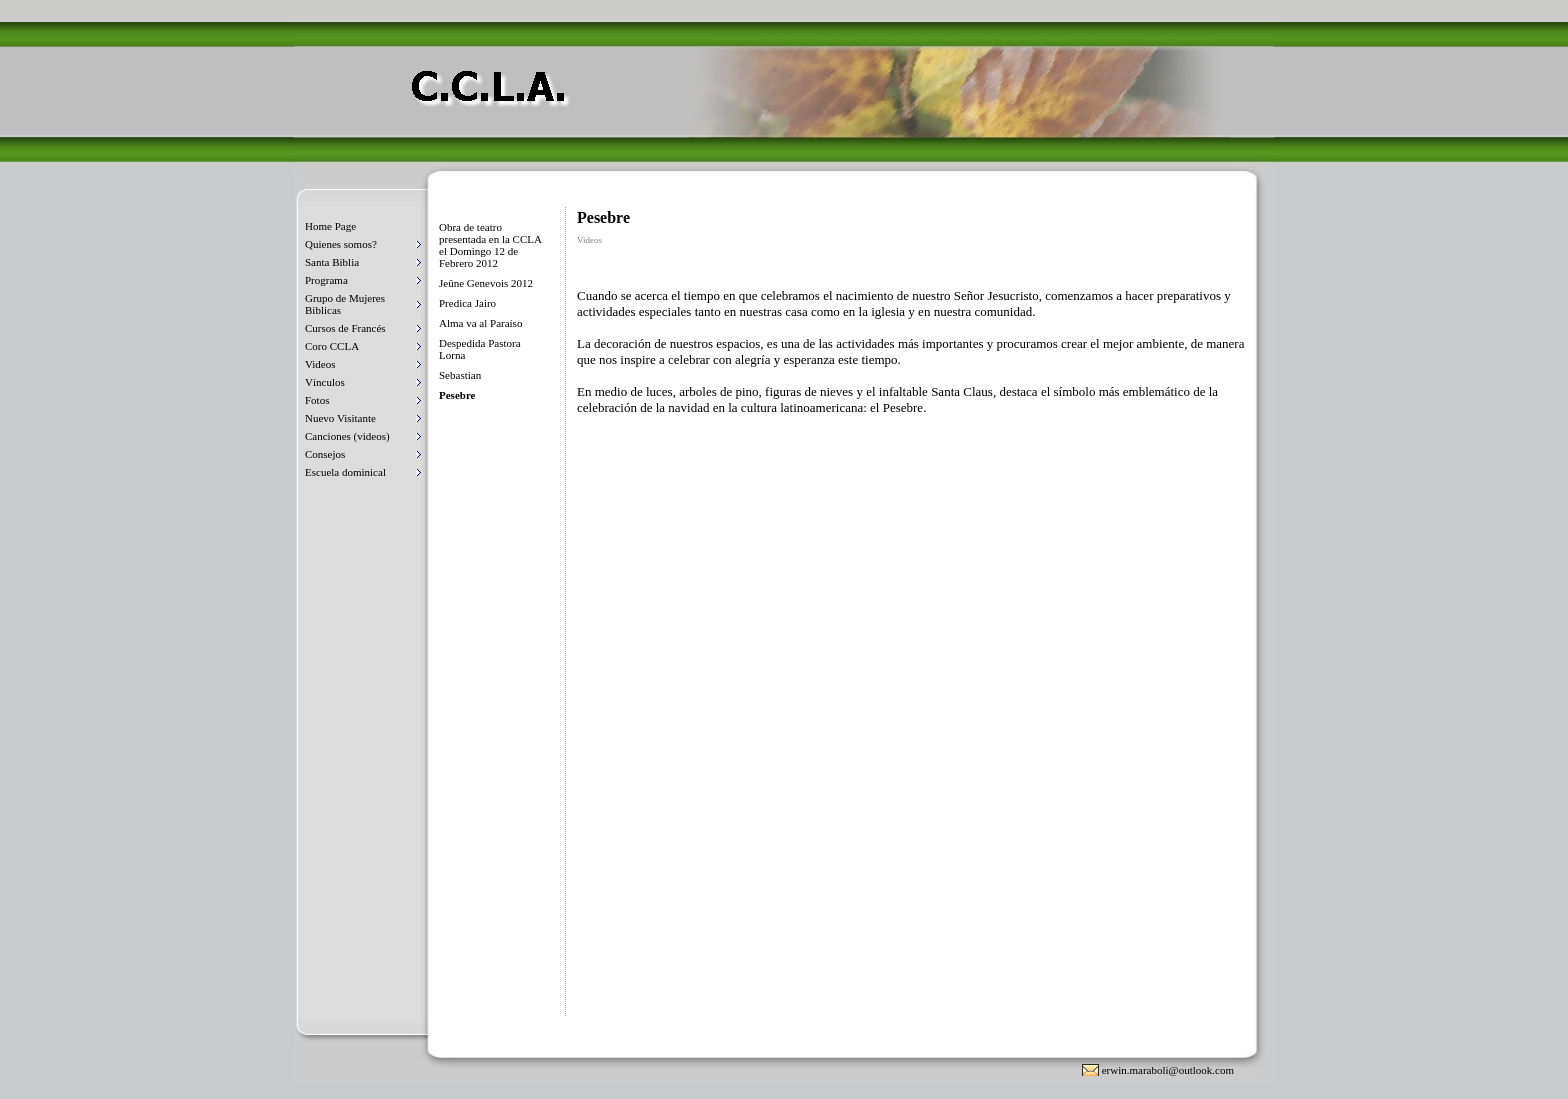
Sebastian (460, 375)
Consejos (325, 454)
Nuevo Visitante (340, 418)
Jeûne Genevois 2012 (486, 283)
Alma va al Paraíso (480, 323)
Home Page (330, 226)
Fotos (317, 400)
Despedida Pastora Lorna (480, 349)
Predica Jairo (467, 303)
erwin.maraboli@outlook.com (1168, 1070)
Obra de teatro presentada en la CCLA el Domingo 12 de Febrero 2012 (490, 245)
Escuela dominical (345, 472)
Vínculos (325, 382)
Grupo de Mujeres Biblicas (345, 304)
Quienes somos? (341, 244)
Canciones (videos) (347, 436)
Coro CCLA (332, 346)
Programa (326, 280)
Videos (320, 364)
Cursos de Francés (345, 328)
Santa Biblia (332, 262)
